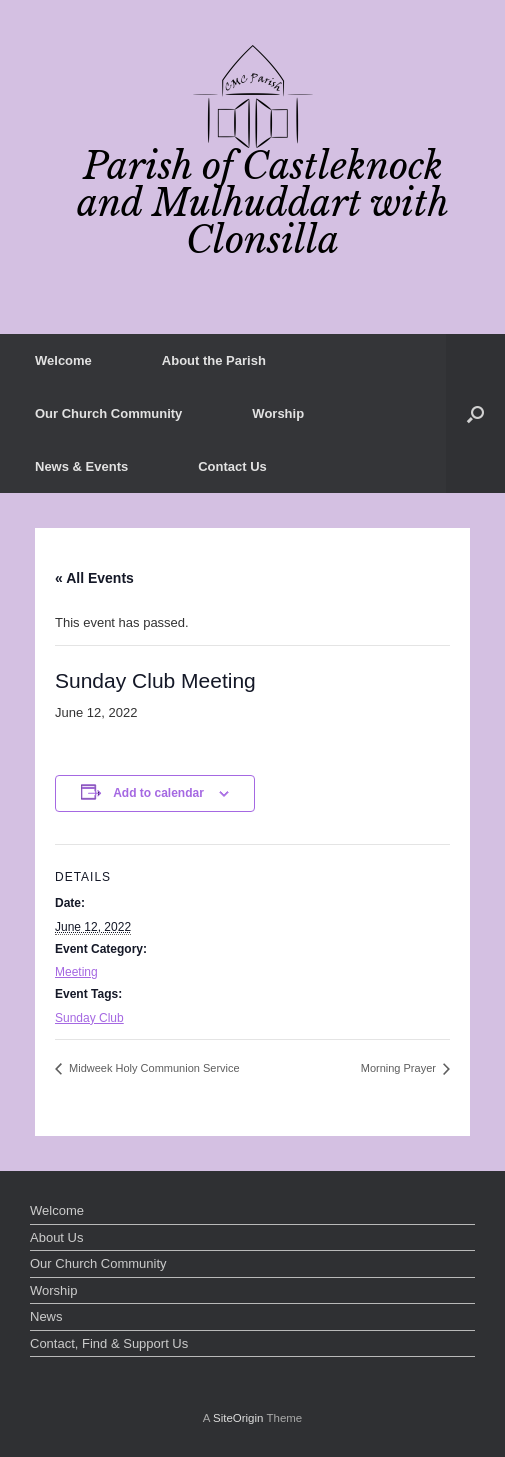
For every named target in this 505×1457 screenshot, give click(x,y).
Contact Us (232, 466)
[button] (475, 413)
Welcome (63, 360)
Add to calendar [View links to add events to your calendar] (158, 793)
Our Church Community (108, 413)
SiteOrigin (238, 1418)
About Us (56, 1237)
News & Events (81, 466)
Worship (278, 413)
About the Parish (214, 360)
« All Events (94, 578)
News (46, 1316)
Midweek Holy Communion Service (153, 1068)
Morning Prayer (400, 1068)
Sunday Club (89, 1018)
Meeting (76, 972)
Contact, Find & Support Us (109, 1343)
